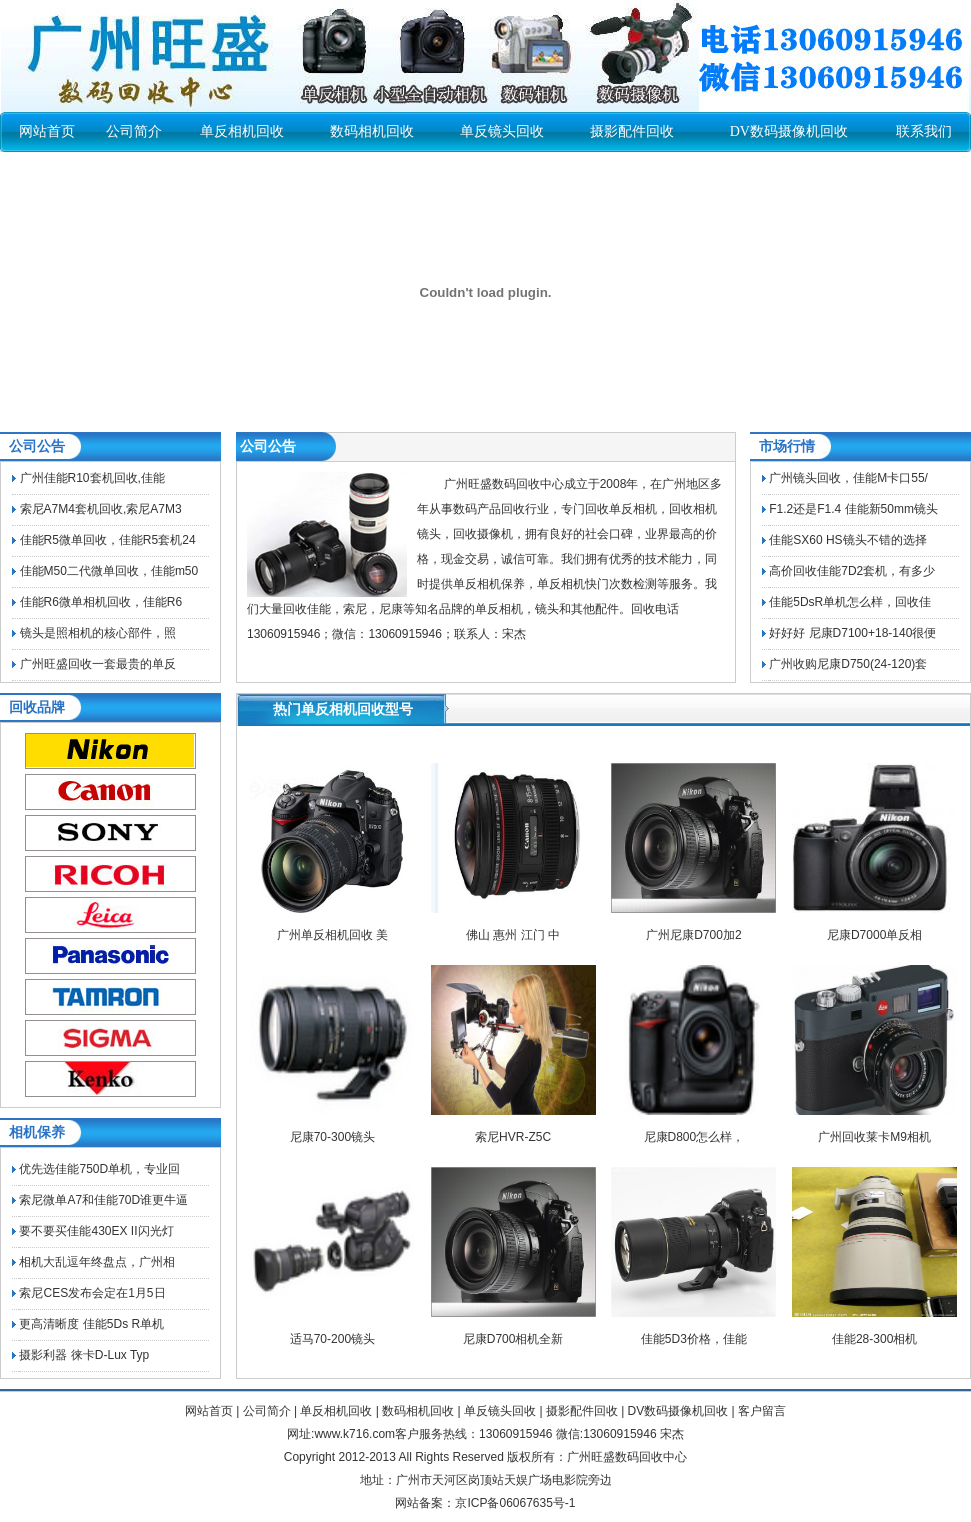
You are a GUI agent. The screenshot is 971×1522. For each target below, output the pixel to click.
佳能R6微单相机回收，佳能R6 (101, 602)
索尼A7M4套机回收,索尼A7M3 (101, 509)
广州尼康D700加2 (693, 935)
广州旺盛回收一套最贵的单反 (98, 664)
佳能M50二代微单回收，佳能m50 (109, 571)
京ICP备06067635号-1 (515, 1503)
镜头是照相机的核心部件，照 (98, 633)
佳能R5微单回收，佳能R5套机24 (108, 540)
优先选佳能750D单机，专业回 (99, 1169)
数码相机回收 (372, 131)
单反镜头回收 (502, 131)
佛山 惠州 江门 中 (513, 935)
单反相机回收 (242, 131)
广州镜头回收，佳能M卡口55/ (848, 478)
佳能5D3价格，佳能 (694, 1339)
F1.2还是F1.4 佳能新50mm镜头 (853, 509)
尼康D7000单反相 (874, 935)
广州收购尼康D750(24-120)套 (848, 664)
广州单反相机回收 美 (332, 935)
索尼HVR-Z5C (513, 1137)
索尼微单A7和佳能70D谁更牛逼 (103, 1200)
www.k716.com (354, 1434)
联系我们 (924, 131)
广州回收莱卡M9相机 (874, 1137)
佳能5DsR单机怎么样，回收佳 (850, 602)
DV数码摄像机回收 (789, 131)
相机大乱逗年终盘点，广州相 (97, 1262)
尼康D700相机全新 (513, 1339)
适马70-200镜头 (332, 1339)
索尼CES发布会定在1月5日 (92, 1293)
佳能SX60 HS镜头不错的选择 (847, 540)
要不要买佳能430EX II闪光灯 (96, 1231)
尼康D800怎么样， (694, 1137)
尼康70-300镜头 (332, 1137)
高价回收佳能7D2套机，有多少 (852, 571)
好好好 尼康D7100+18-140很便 (852, 633)
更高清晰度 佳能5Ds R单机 (91, 1324)
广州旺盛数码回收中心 (627, 1457)
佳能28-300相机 (874, 1339)
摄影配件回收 (632, 131)
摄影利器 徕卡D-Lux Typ (84, 1355)
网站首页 (47, 131)
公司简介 (134, 131)
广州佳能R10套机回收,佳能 (92, 478)
